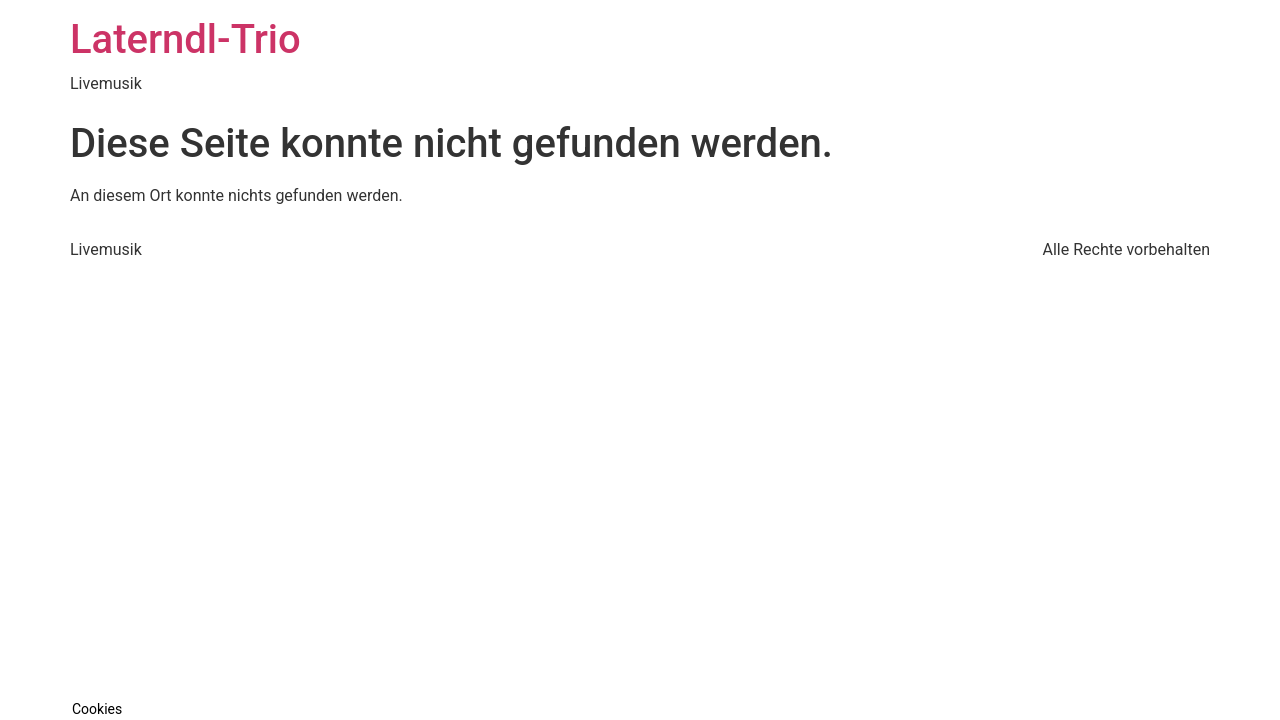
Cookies (97, 709)
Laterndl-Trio (185, 39)
